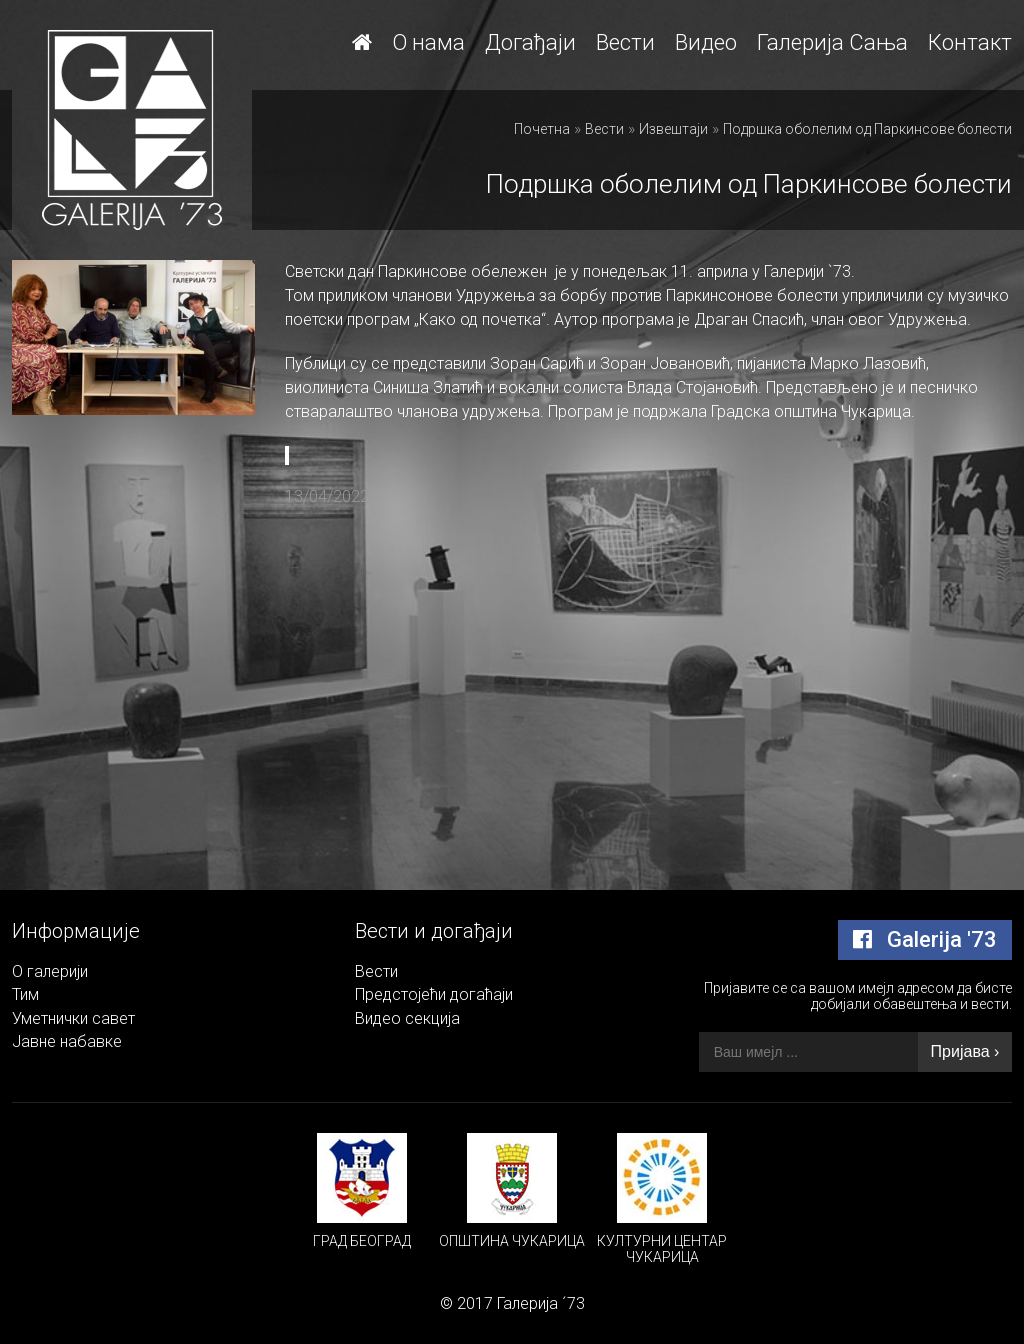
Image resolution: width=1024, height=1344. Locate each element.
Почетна (542, 129)
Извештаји (673, 129)
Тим (25, 994)
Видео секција (407, 1018)
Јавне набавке (67, 1041)
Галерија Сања (832, 42)
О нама (428, 42)
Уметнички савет (73, 1018)
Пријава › (965, 1051)
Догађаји (530, 42)
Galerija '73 (925, 939)
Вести (625, 42)
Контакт (970, 42)
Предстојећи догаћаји (434, 994)
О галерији (50, 971)
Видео (706, 42)
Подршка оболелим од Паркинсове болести (867, 129)
